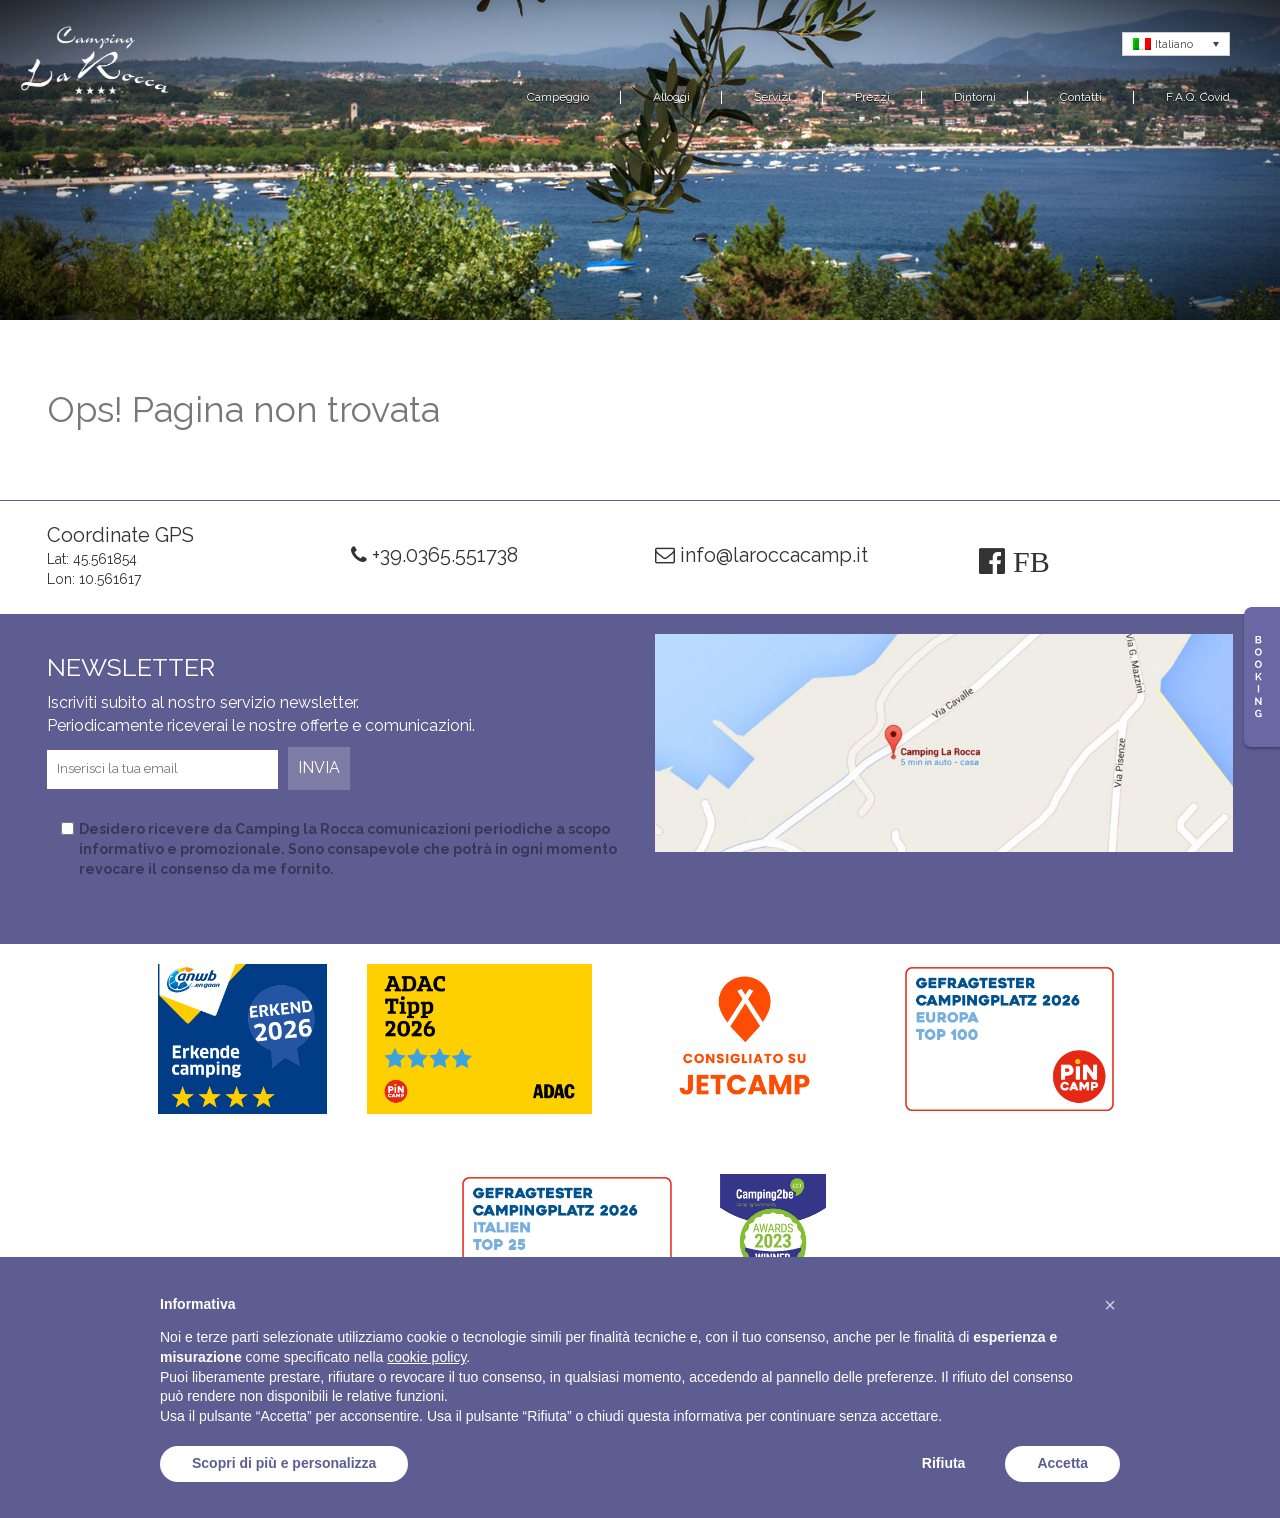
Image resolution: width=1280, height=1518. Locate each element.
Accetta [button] (1062, 1463)
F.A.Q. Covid (1198, 97)
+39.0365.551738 (434, 555)
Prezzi (872, 97)
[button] (1110, 1305)
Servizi (772, 97)
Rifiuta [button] (944, 1463)
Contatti (1081, 97)
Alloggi (671, 97)
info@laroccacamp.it (761, 555)
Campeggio (558, 97)
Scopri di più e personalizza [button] (284, 1463)
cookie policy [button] (426, 1357)
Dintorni (975, 97)
